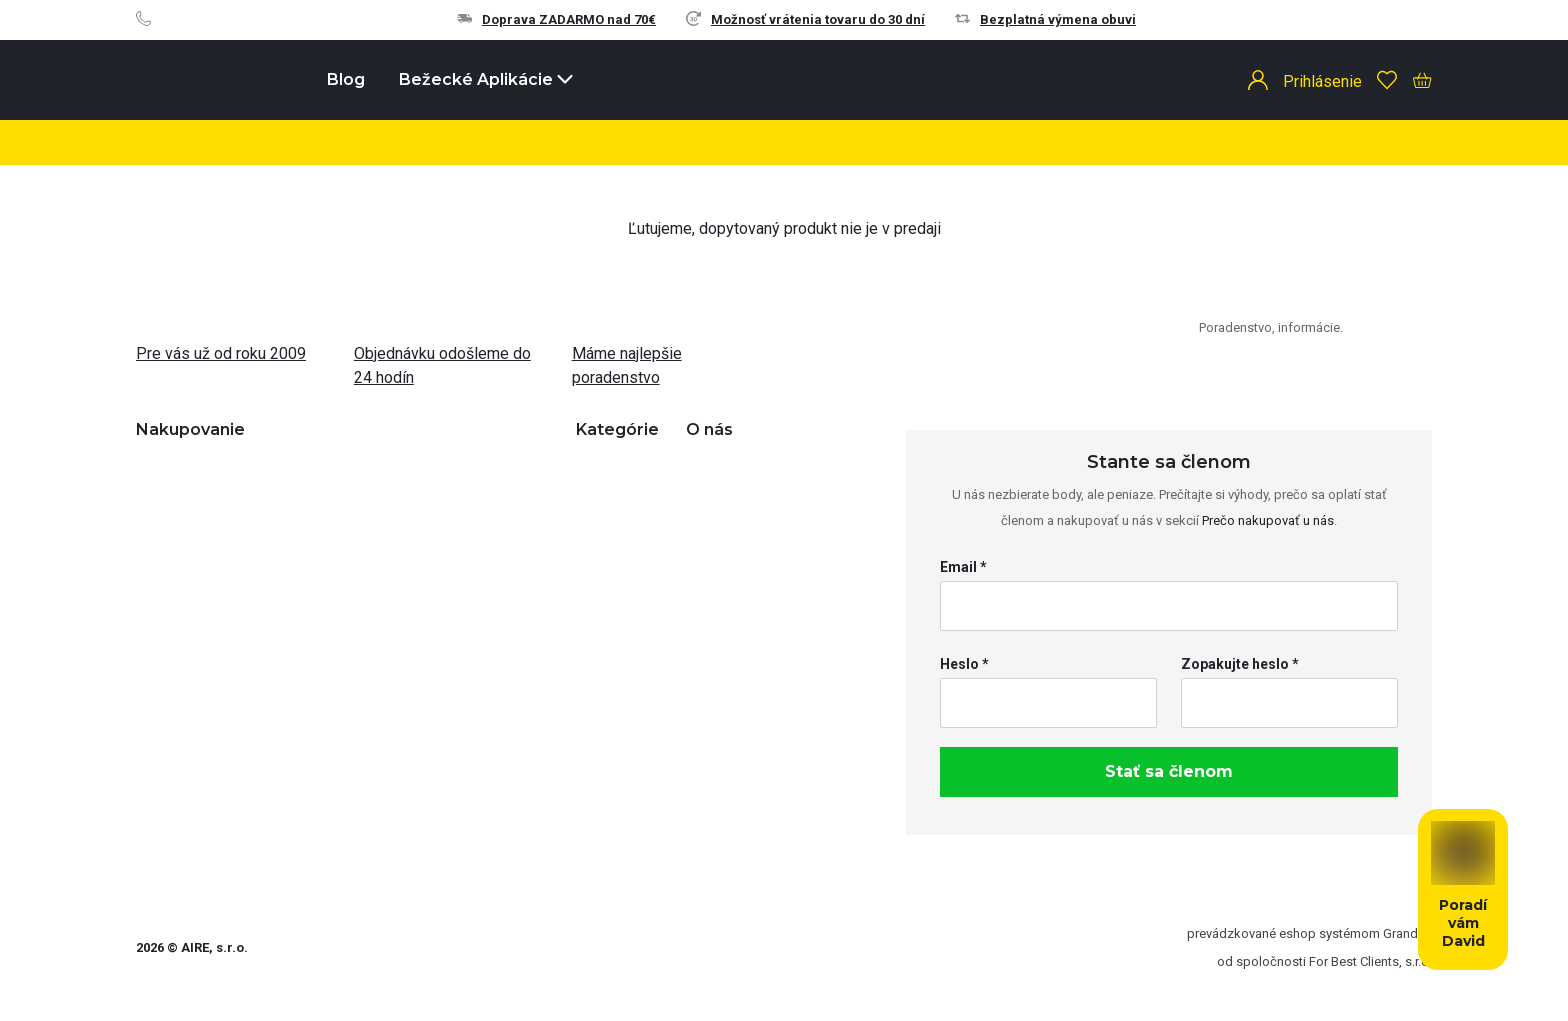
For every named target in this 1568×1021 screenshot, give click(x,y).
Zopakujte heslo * (1240, 664)
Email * (963, 567)
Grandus (1407, 933)
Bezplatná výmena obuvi (1045, 19)
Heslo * (964, 664)
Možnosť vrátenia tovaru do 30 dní (805, 19)
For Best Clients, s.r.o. (1370, 961)
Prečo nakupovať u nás (1268, 520)
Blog (346, 79)
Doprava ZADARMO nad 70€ (556, 19)
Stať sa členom (1169, 771)
